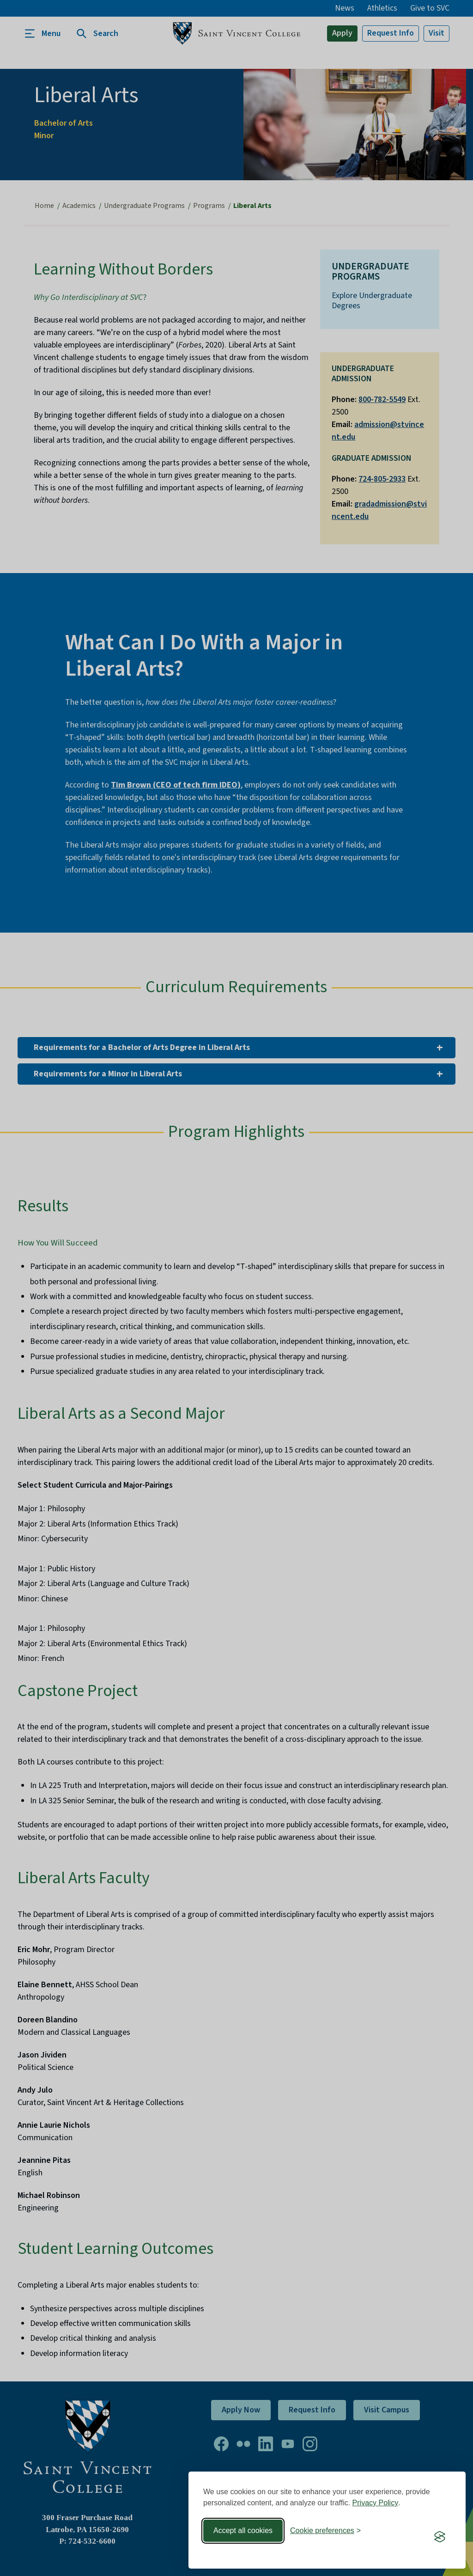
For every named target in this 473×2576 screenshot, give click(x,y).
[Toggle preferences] (325, 2531)
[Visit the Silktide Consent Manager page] (440, 2537)
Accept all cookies (243, 2530)
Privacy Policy (375, 2503)
